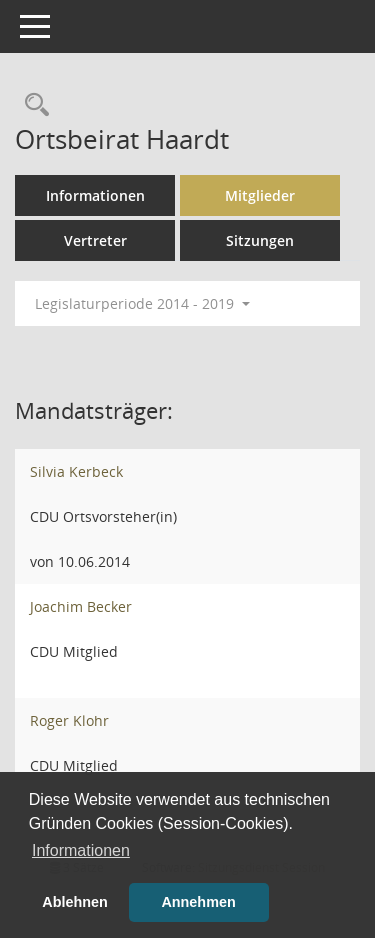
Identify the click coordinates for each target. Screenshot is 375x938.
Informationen (95, 195)
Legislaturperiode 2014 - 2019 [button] (142, 303)
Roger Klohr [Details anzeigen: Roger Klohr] (69, 720)
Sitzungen (260, 240)
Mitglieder (260, 195)
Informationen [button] (81, 850)
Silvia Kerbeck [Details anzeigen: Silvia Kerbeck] (76, 471)
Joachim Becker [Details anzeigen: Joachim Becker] (81, 606)
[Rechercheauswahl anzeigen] (32, 105)
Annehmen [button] (198, 902)
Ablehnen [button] (75, 902)
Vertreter (95, 240)
